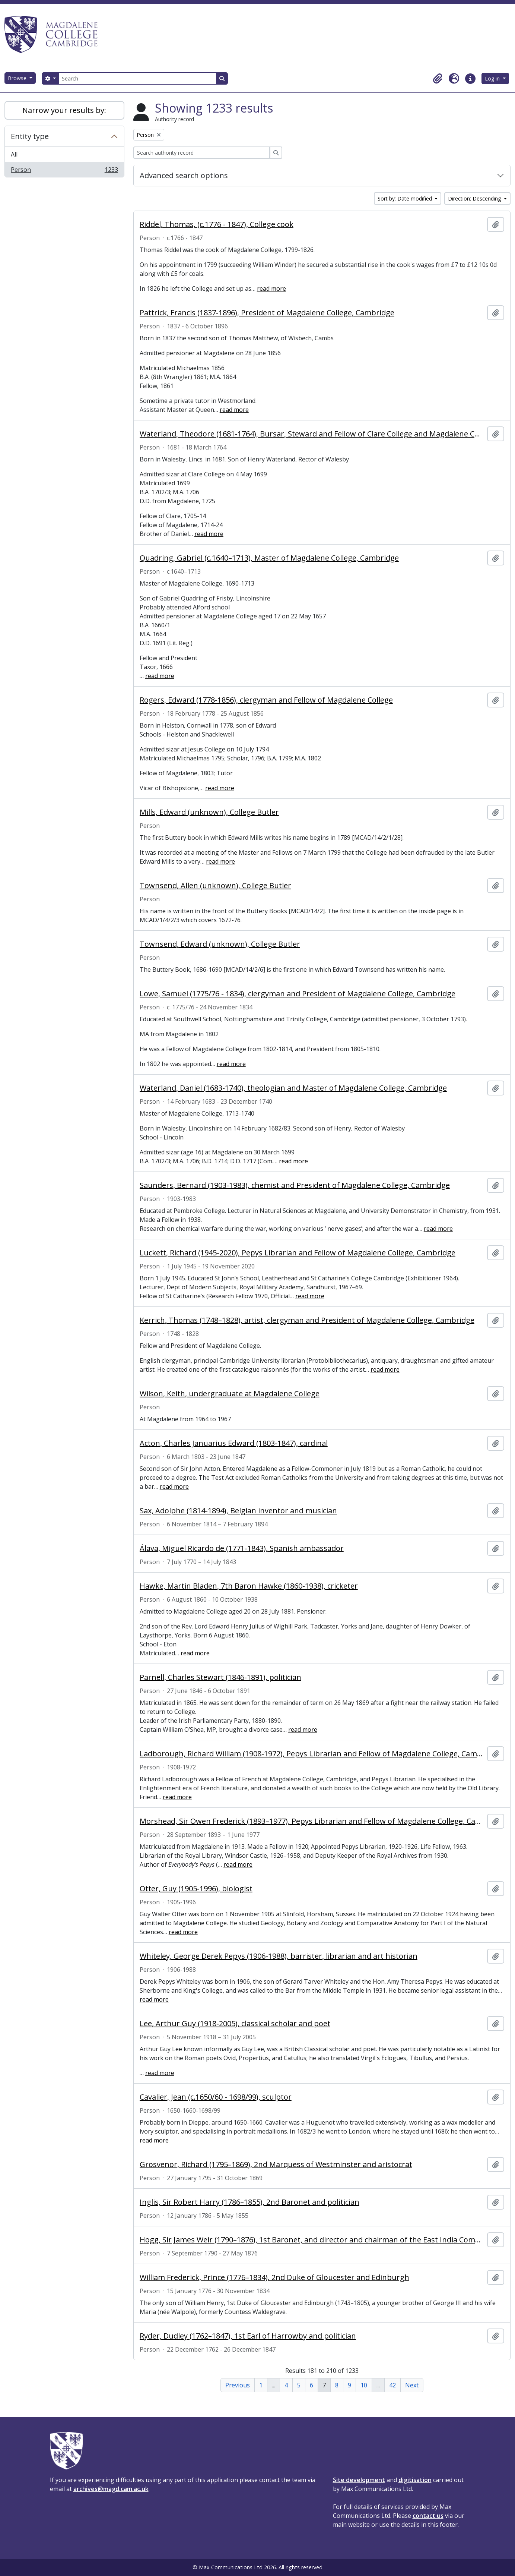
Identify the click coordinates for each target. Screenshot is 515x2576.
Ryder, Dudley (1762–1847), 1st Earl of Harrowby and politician (248, 2335)
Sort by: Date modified (405, 198)
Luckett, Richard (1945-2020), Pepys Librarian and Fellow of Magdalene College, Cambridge (297, 1252)
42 (392, 2385)
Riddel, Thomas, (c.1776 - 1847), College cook (216, 224)
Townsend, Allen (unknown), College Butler (215, 885)
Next (412, 2385)
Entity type (30, 136)
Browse (18, 78)
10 (363, 2385)
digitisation (415, 2480)
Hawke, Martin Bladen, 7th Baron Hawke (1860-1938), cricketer (249, 1586)
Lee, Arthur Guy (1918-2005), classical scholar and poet (235, 2023)
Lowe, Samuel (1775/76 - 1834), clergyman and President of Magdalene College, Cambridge (297, 993)
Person (64, 171)
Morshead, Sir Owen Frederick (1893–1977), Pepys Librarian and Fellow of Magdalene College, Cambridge (312, 1821)
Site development (359, 2480)
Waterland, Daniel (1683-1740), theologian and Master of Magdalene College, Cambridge (293, 1088)
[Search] (137, 78)
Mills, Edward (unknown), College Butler (209, 812)
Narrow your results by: (64, 110)
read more (271, 288)
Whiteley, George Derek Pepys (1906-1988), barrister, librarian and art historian (278, 1956)
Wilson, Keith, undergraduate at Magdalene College (230, 1393)
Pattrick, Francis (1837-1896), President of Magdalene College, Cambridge (267, 312)
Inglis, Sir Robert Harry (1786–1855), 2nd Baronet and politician (249, 2202)
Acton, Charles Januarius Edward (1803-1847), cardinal (234, 1443)
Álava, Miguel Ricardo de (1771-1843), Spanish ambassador (242, 1548)
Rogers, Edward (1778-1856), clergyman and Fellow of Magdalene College (266, 700)
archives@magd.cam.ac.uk (111, 2489)
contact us (428, 2516)
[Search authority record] (201, 152)
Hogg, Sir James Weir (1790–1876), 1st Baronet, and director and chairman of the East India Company (312, 2239)
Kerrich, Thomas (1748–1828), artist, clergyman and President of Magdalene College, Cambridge (307, 1320)
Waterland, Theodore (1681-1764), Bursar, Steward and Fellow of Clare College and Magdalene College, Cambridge (312, 433)
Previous (237, 2385)
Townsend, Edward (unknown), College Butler (220, 944)
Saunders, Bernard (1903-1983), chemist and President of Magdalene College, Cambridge (295, 1185)
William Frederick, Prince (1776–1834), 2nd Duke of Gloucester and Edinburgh (274, 2277)
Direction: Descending (475, 198)
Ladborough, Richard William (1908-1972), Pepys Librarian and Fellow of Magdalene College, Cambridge (312, 1753)
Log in (493, 78)
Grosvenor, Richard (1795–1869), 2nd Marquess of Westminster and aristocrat (276, 2164)
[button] (437, 78)
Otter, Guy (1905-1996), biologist (196, 1888)
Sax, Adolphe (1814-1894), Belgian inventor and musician (238, 1510)
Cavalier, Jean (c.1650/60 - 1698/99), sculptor (216, 2097)
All (14, 154)
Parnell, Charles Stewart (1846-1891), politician (220, 1677)
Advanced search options (184, 175)
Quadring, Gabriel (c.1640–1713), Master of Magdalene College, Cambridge (269, 558)
